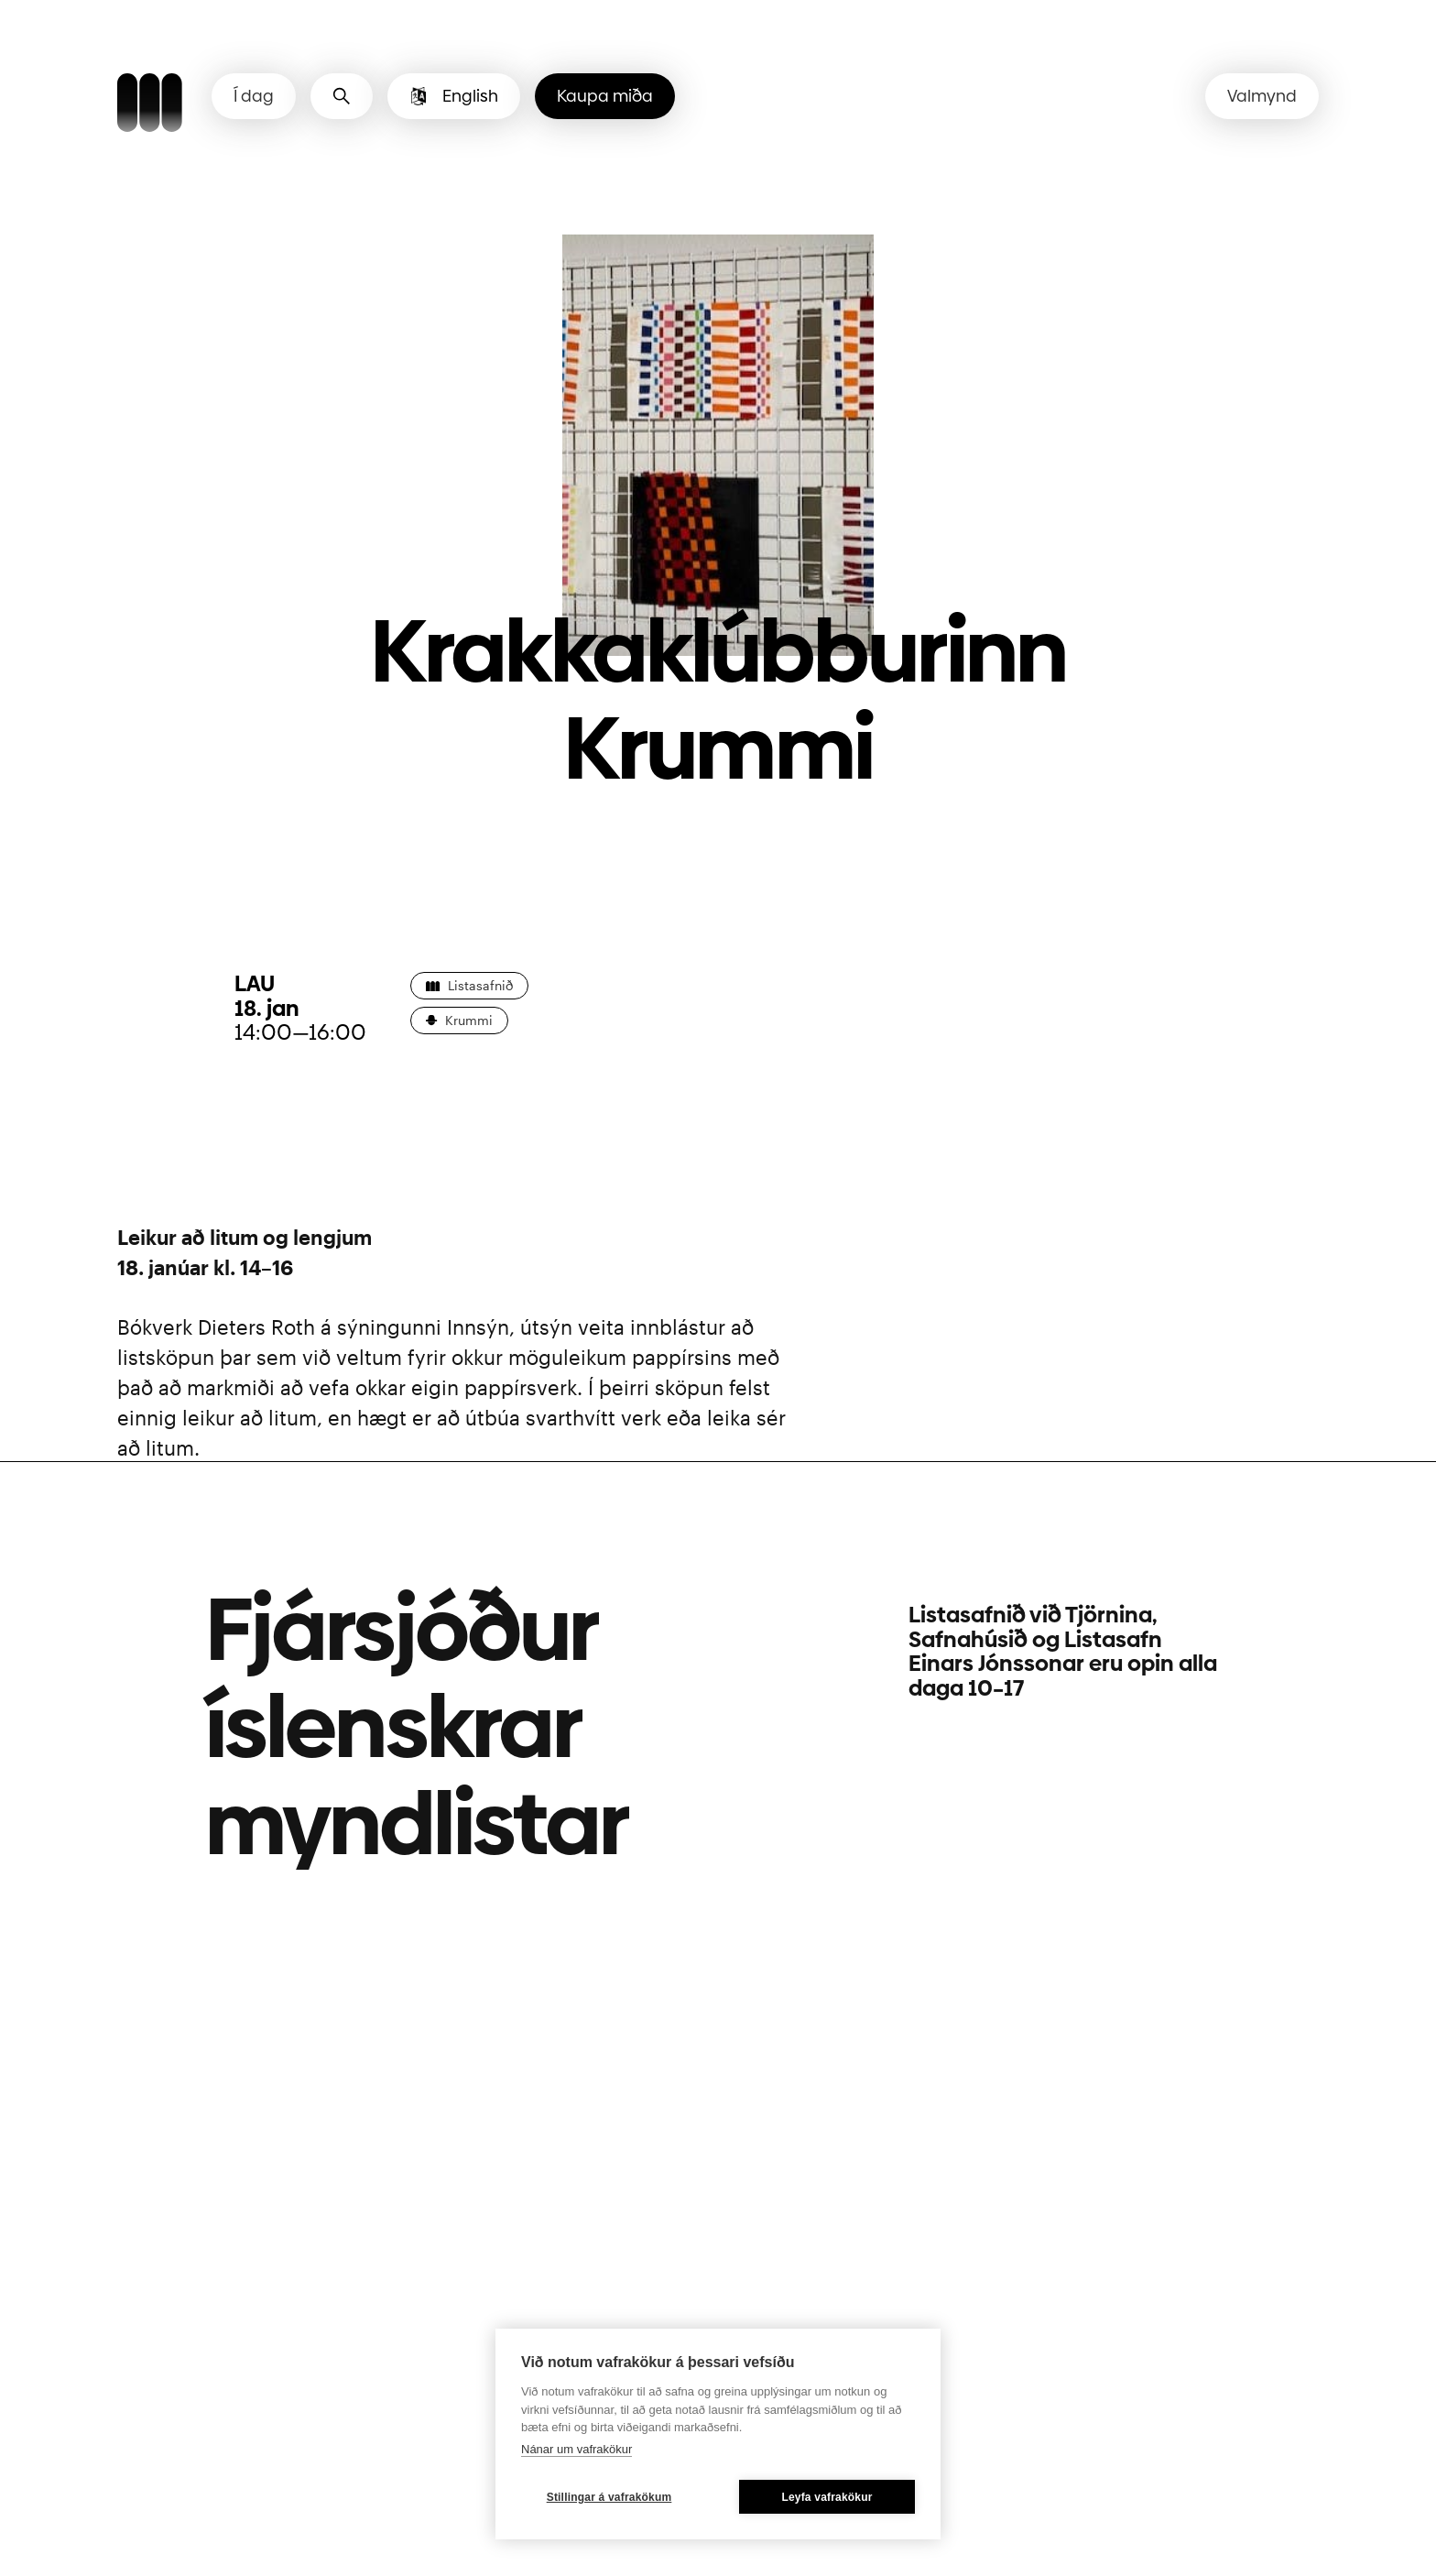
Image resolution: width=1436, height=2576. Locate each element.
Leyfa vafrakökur (826, 2497)
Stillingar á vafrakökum (609, 2497)
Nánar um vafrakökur (576, 2449)
